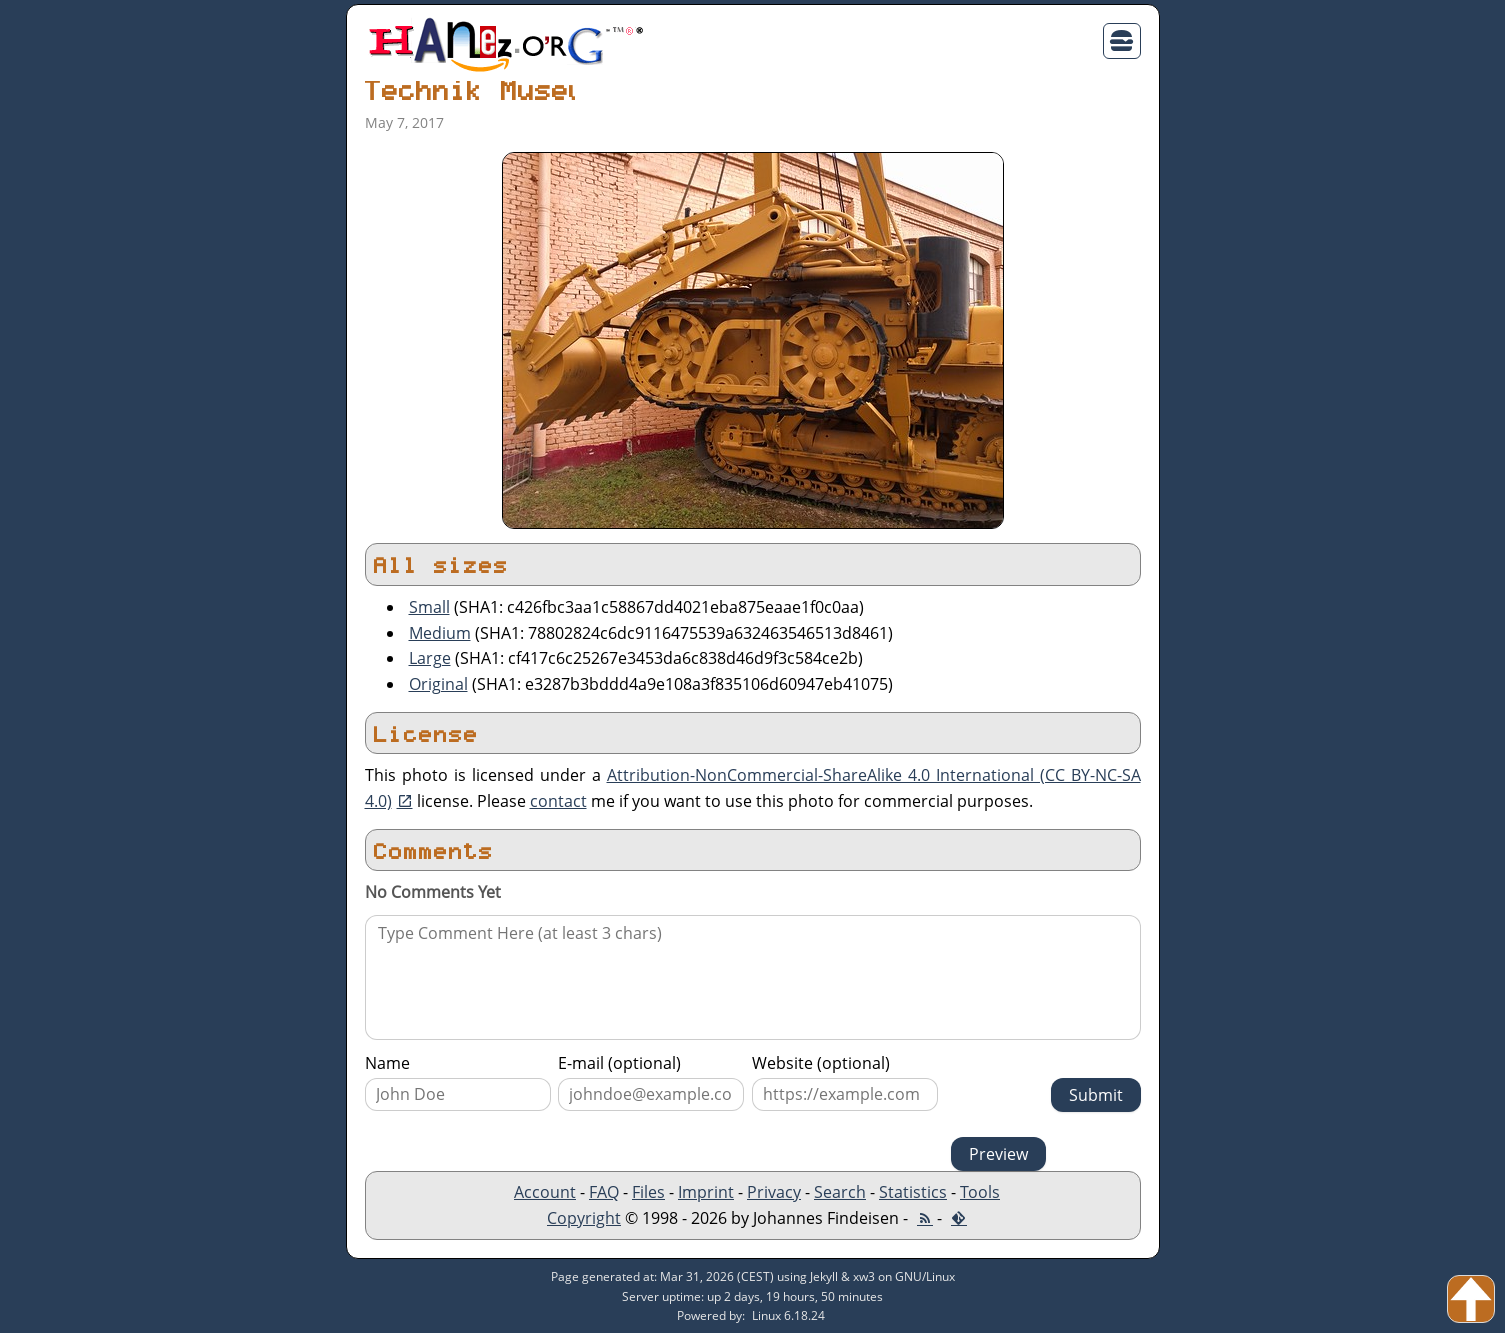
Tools (980, 1192)
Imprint (706, 1192)
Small (429, 607)
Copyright (584, 1218)
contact (558, 801)
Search (840, 1192)
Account (545, 1192)
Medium (440, 633)
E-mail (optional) (619, 1063)
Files (648, 1192)
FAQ (604, 1192)
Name (387, 1063)
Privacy (774, 1192)
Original (438, 684)
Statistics (913, 1192)
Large (430, 658)
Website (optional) (821, 1063)
